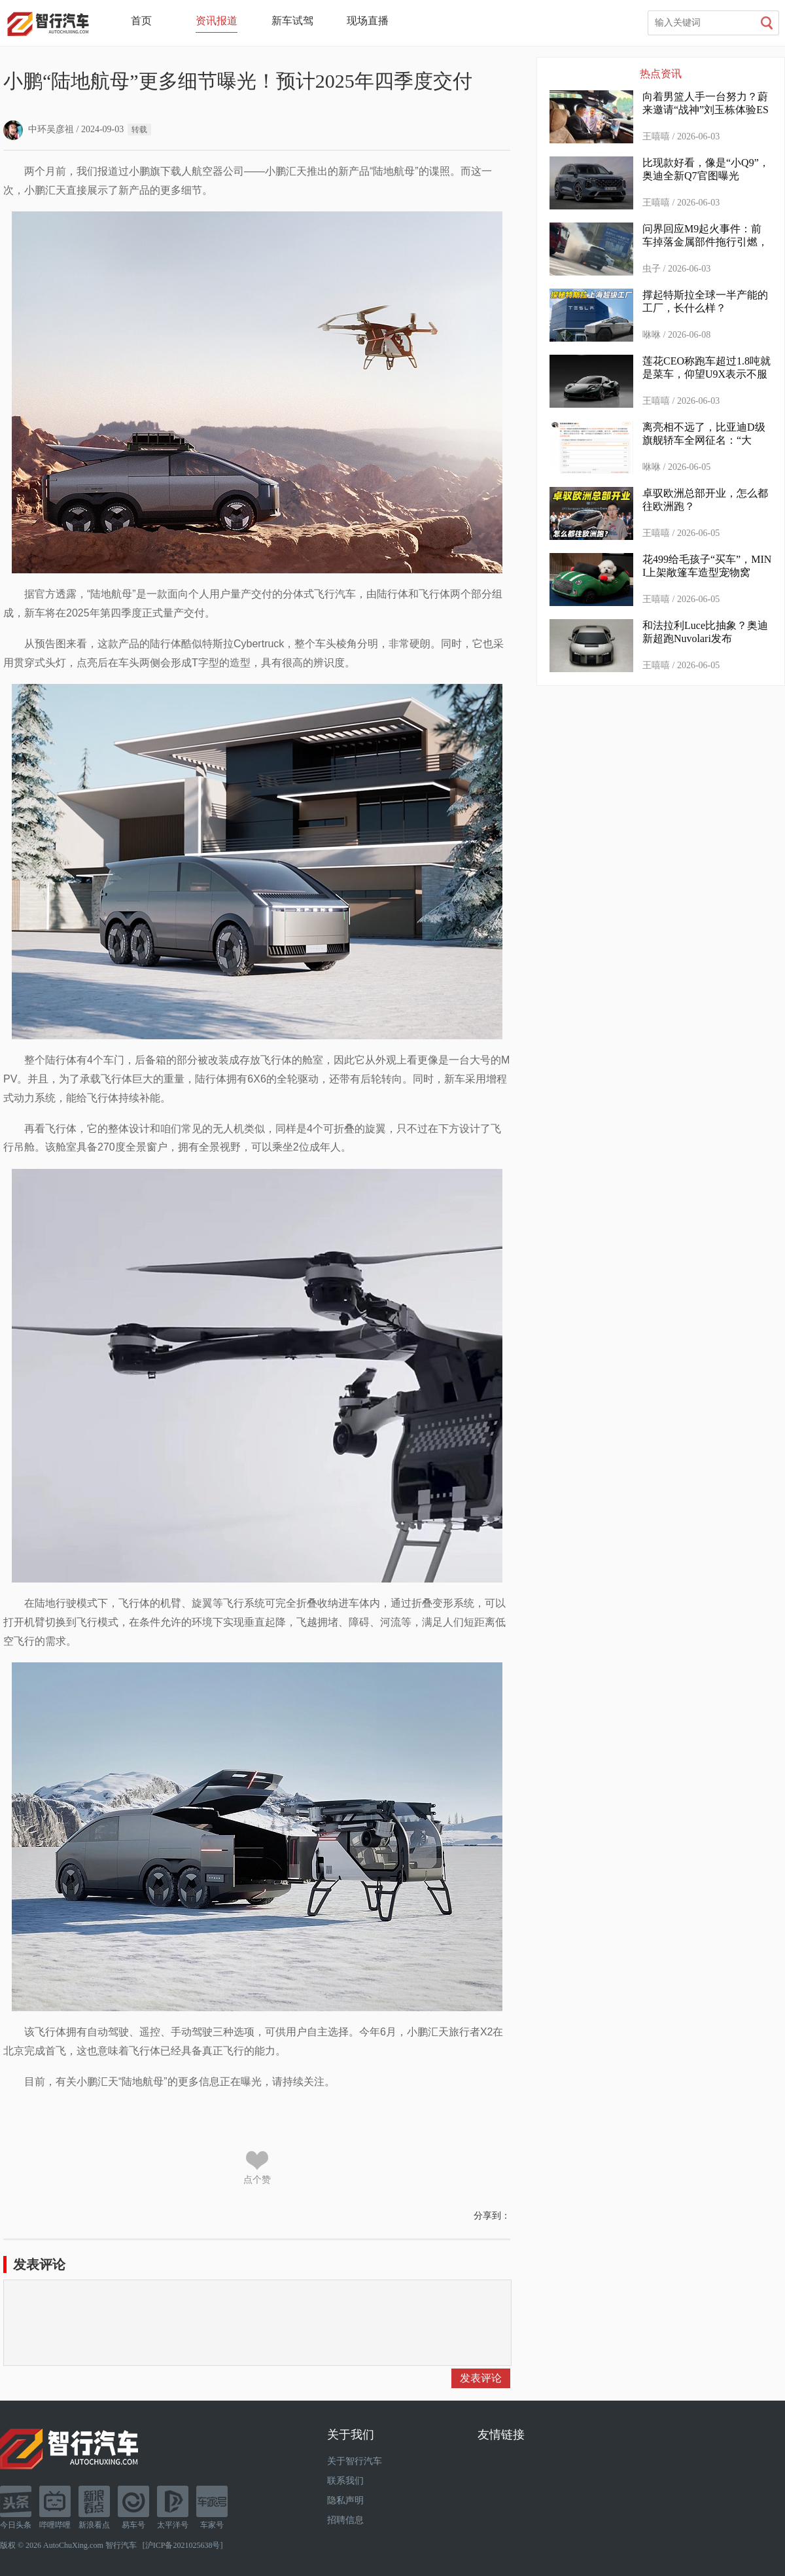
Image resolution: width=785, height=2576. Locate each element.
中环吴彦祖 (38, 129)
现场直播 (368, 20)
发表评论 (481, 2378)
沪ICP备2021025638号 (182, 2545)
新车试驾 (292, 20)
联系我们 (345, 2481)
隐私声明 (345, 2500)
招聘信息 (345, 2520)
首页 (141, 20)
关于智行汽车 (354, 2461)
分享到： (492, 2216)
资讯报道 (216, 20)
